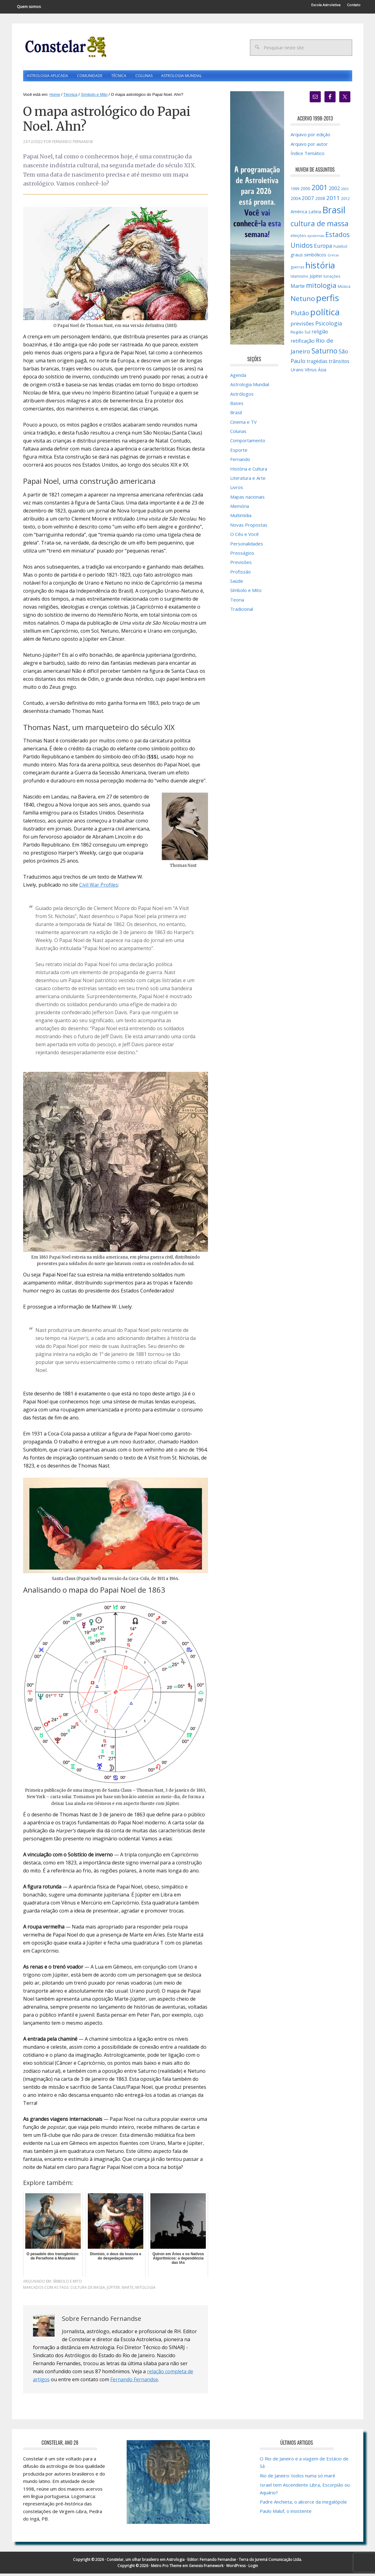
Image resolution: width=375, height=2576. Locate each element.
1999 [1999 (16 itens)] (295, 191)
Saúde (236, 583)
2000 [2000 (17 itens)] (305, 191)
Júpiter (113, 2289)
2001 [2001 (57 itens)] (320, 189)
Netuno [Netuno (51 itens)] (303, 301)
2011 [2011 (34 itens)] (333, 200)
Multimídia (240, 518)
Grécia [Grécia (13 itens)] (333, 257)
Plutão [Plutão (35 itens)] (300, 315)
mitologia (145, 2289)
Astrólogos (242, 396)
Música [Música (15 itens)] (344, 288)
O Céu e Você (244, 536)
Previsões (241, 564)
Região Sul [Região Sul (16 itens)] (300, 334)
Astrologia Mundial (249, 387)
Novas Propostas (248, 527)
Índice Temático (307, 156)
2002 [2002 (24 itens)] (334, 190)
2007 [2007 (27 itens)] (308, 200)
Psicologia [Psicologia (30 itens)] (328, 325)
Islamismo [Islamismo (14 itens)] (299, 278)
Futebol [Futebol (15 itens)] (340, 248)
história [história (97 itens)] (320, 267)
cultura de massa (87, 2289)
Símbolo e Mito (67, 2283)
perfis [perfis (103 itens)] (327, 300)
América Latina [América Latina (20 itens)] (306, 214)
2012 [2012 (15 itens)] (345, 201)
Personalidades (246, 546)
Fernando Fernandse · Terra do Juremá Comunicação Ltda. (251, 2562)
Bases (236, 405)
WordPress (236, 2567)
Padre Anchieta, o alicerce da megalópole (303, 2504)
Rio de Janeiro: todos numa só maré (297, 2478)
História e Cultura (248, 471)
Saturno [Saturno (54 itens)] (324, 353)
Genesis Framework (206, 2567)
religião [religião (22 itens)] (320, 334)
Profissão (240, 574)
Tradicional (241, 611)
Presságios (242, 555)
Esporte (238, 452)
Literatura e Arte (248, 480)
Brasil (236, 415)
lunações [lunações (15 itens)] (332, 278)
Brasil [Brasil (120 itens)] (333, 212)
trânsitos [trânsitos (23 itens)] (339, 363)
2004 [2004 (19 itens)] (295, 201)
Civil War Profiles (98, 887)
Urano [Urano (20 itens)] (297, 372)
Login (253, 2567)
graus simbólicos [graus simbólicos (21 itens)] (308, 257)
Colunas (238, 434)
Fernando (240, 462)
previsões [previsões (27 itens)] (302, 325)
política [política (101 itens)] (325, 314)
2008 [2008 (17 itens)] (320, 201)
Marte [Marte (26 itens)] (298, 288)
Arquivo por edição (310, 137)
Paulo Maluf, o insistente (286, 2513)
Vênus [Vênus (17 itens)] (311, 372)
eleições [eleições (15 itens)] (298, 237)
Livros (236, 490)
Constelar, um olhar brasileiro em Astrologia (146, 2562)
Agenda (238, 377)
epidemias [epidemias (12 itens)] (315, 238)
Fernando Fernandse (134, 2381)
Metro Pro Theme (166, 2567)
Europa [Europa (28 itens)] (323, 247)
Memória (239, 508)
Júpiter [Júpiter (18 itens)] (316, 278)
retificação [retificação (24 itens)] (303, 343)
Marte (127, 2289)
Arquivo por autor (309, 146)
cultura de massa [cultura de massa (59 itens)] (320, 226)
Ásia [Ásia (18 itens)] (322, 372)
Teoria (237, 602)
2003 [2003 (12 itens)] (345, 191)
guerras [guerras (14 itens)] (297, 269)
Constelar (64, 47)
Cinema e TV (243, 424)
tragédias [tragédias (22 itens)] (317, 363)
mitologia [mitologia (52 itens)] (321, 287)
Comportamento (247, 443)
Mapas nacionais (247, 499)
